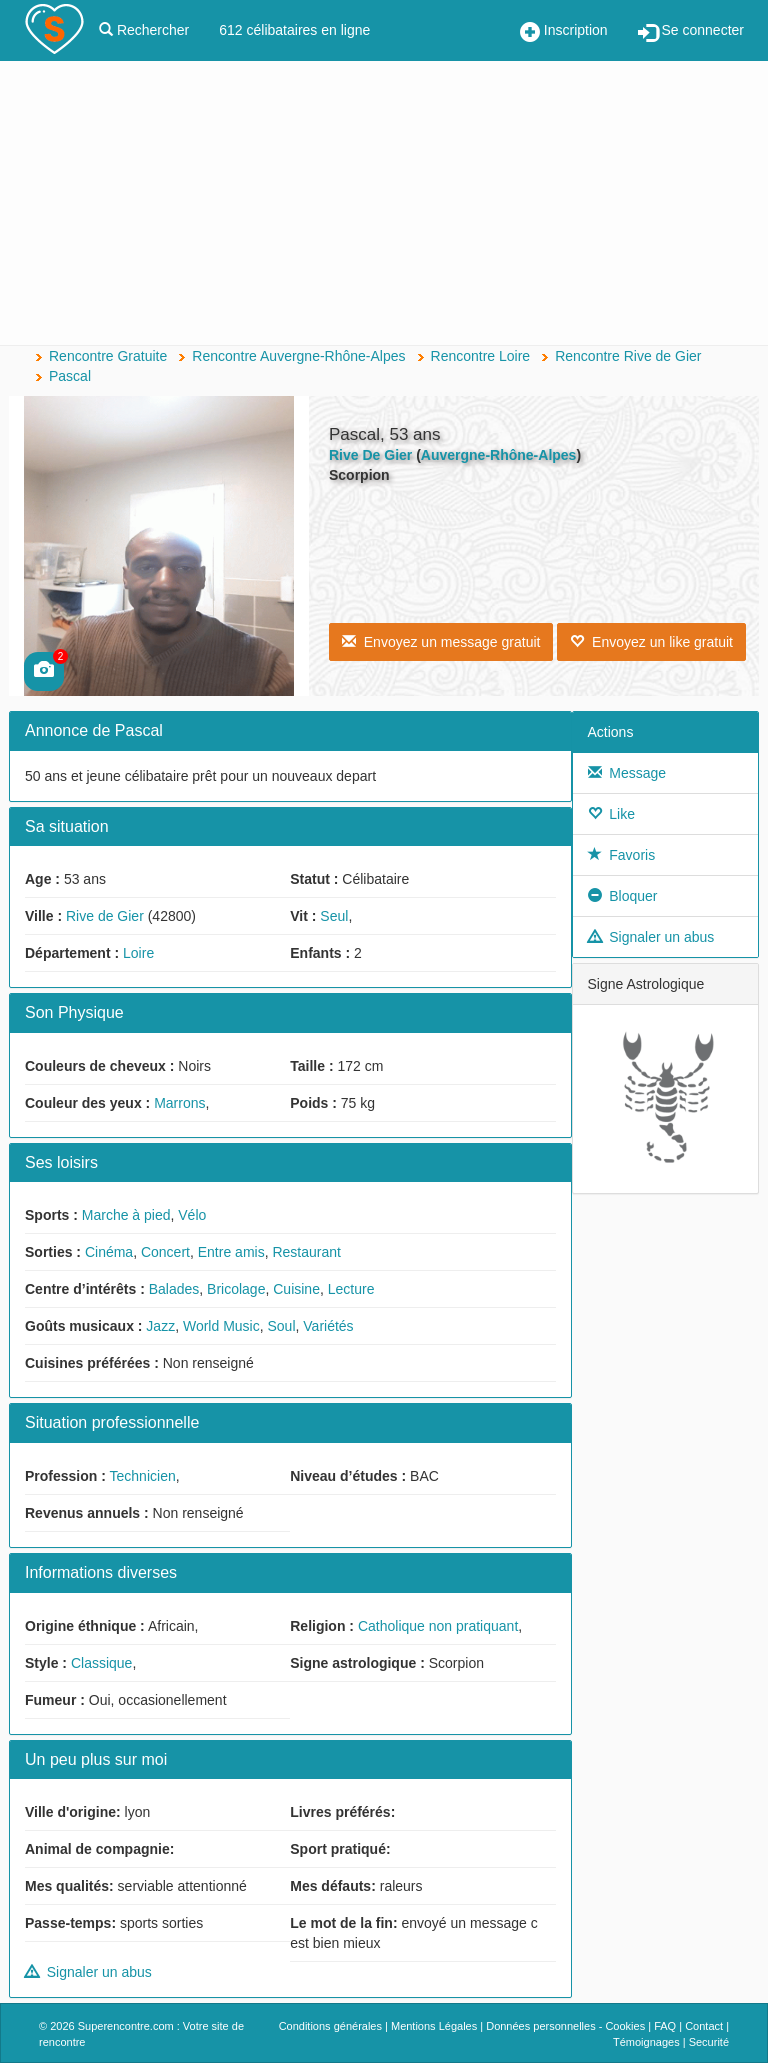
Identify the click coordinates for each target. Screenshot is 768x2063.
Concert (165, 1252)
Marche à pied (126, 1215)
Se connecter (691, 32)
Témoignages (646, 2042)
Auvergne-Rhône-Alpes (499, 455)
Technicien (143, 1476)
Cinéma (109, 1252)
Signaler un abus (88, 1972)
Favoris (622, 855)
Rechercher (144, 30)
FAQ (665, 2026)
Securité (709, 2042)
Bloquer (623, 896)
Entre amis (231, 1252)
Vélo (192, 1215)
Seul (334, 916)
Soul (281, 1326)
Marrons (179, 1103)
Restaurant (306, 1252)
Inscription (564, 32)
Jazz (160, 1326)
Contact (704, 2026)
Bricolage (236, 1289)
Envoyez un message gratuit (441, 642)
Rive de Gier (105, 916)
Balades (174, 1289)
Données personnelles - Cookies (565, 2026)
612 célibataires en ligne (294, 30)
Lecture (351, 1289)
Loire (138, 953)
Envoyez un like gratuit (651, 642)
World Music (221, 1326)
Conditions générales (330, 2026)
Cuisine (296, 1289)
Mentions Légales (434, 2026)
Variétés (328, 1326)
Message (627, 773)
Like (611, 814)
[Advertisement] (384, 205)
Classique (101, 1663)
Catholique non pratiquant (438, 1626)
